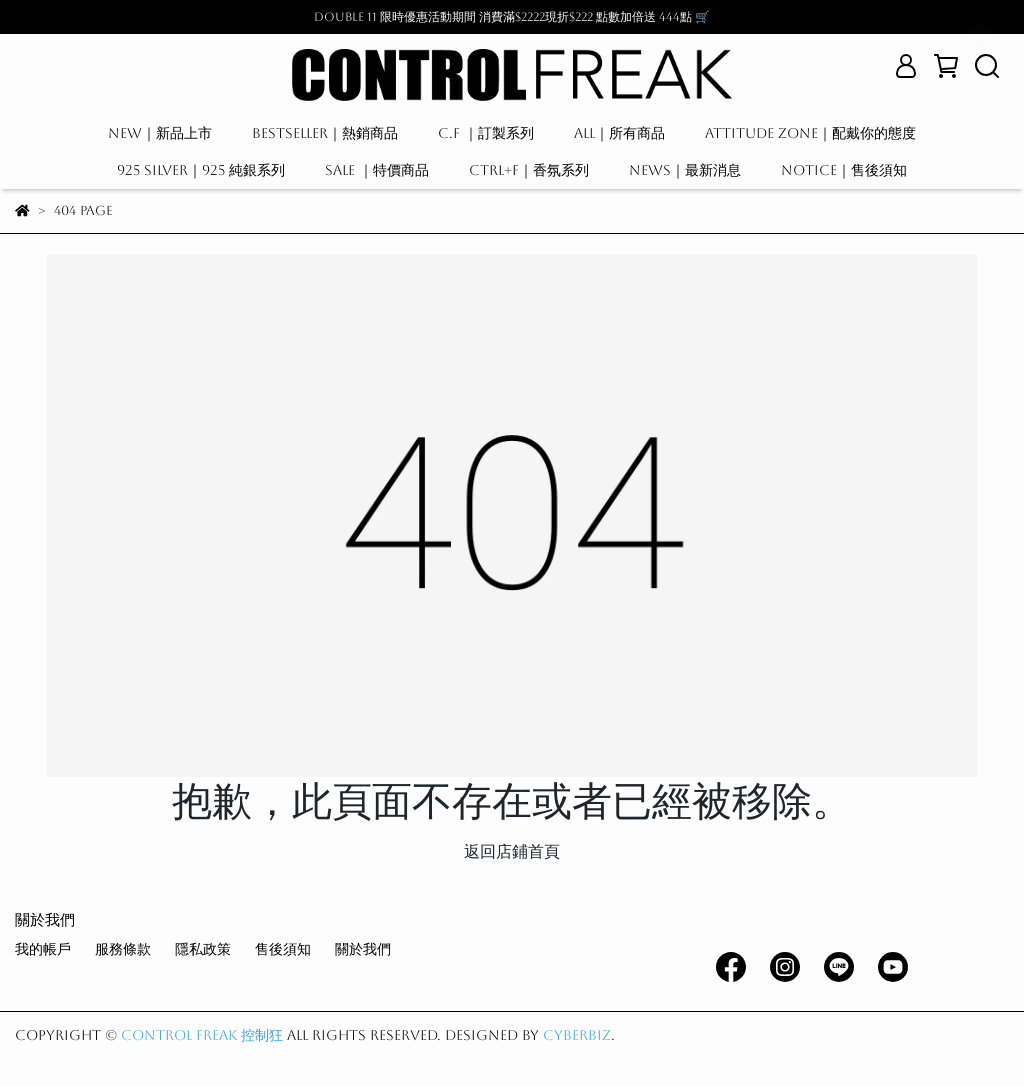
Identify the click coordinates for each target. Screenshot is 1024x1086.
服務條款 (123, 949)
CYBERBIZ (577, 1035)
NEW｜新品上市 (160, 133)
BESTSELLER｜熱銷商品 (325, 133)
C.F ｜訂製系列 (486, 133)
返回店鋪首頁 (512, 851)
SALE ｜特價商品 (377, 170)
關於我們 (363, 949)
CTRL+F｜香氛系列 (529, 170)
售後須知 (283, 949)
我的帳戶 (43, 949)
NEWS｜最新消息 (685, 170)
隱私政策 (203, 949)
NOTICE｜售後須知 (844, 170)
